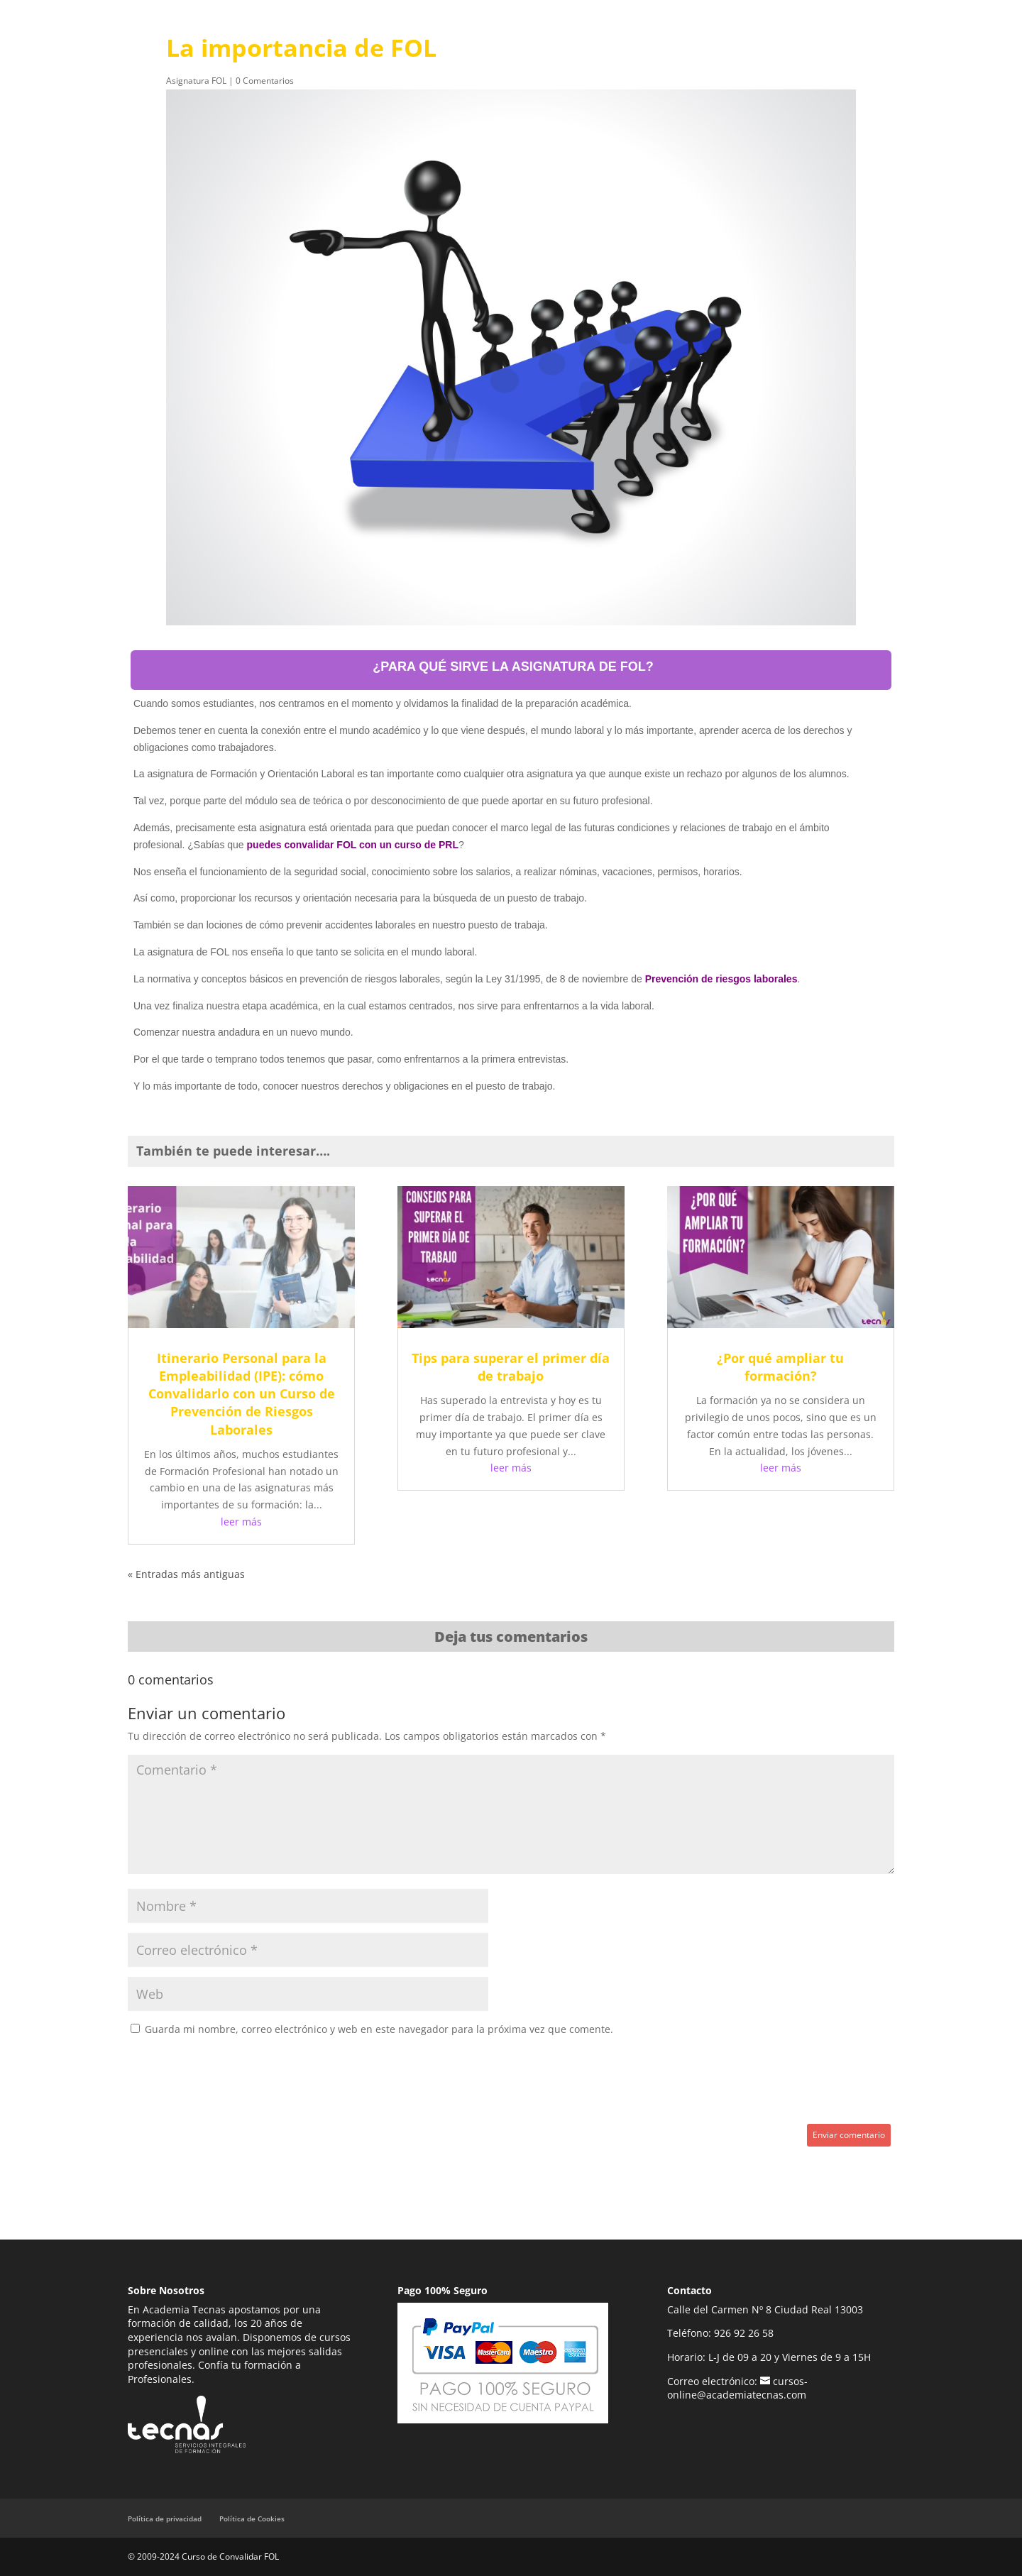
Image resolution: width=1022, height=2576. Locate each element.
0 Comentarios (265, 81)
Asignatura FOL (196, 81)
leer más (241, 1521)
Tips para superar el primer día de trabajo (511, 1366)
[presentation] (236, 2082)
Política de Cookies (252, 2518)
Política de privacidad (165, 2518)
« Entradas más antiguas (186, 1574)
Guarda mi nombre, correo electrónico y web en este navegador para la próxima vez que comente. (379, 2029)
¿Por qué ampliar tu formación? (780, 1366)
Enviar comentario (849, 2135)
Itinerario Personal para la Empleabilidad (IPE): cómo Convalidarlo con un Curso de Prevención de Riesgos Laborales (241, 1393)
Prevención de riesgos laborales (721, 979)
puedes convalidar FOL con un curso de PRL (352, 844)
